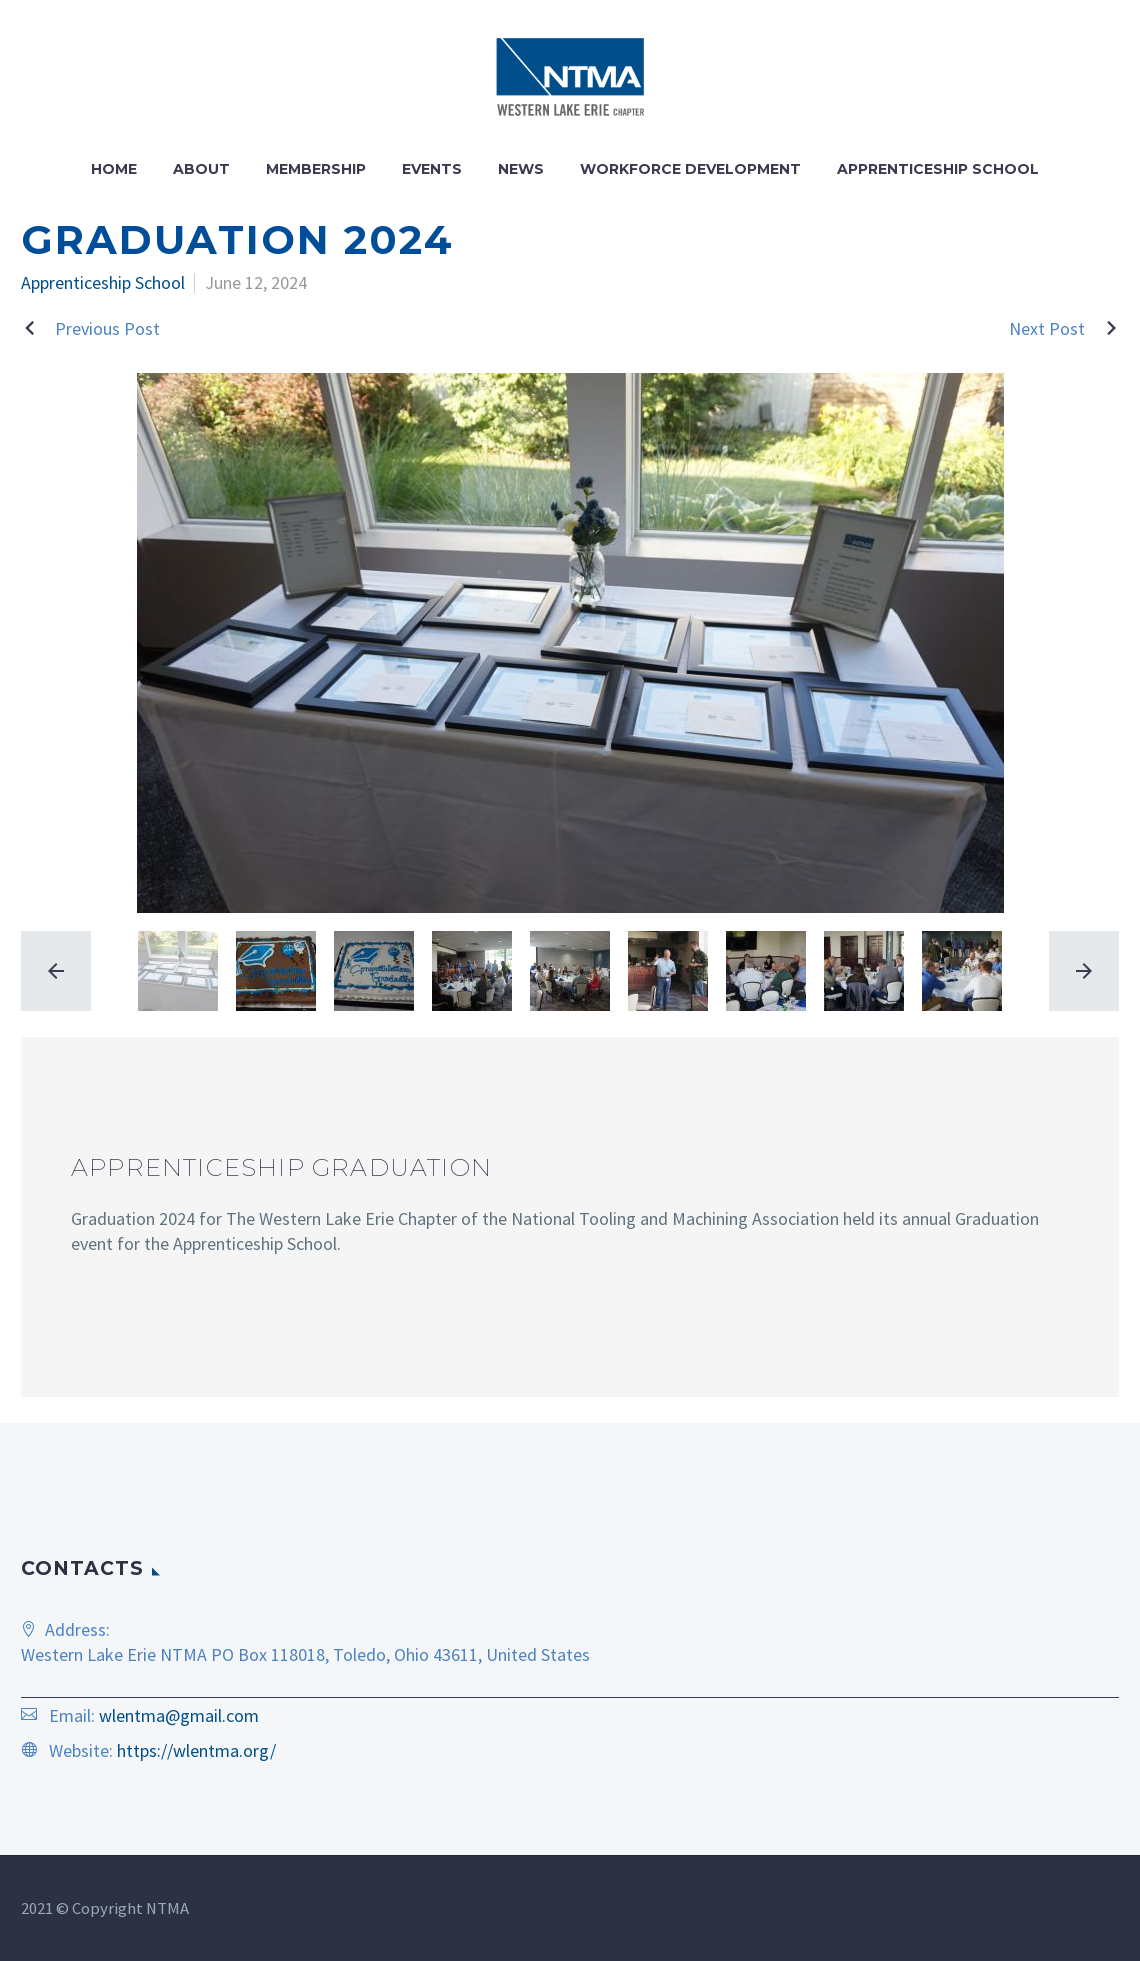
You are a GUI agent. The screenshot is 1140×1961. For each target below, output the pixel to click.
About (201, 169)
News (521, 169)
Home (114, 169)
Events (432, 169)
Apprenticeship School (938, 169)
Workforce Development (690, 169)
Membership (316, 169)
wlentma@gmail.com (179, 1715)
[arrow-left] (61, 971)
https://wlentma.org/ (196, 1750)
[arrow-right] (1079, 971)
